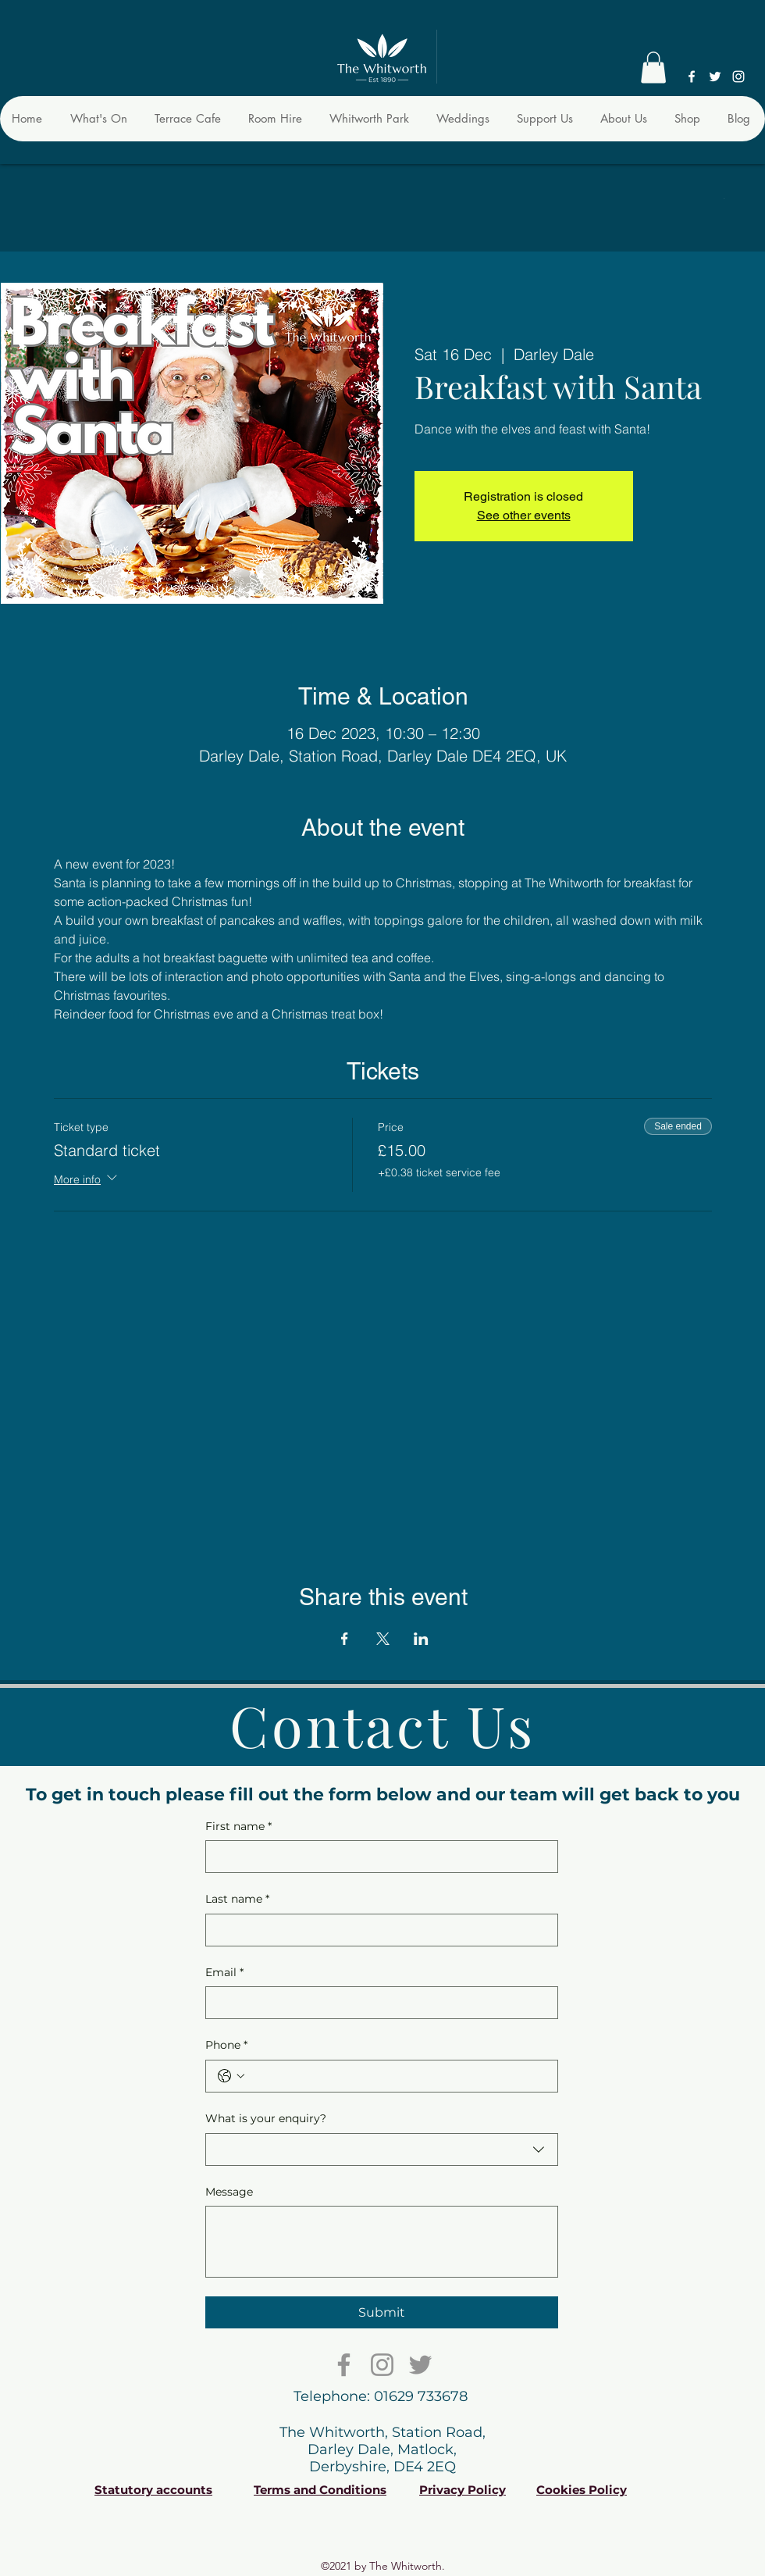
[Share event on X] (382, 1638)
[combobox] (381, 2149)
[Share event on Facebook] (344, 1638)
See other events (524, 515)
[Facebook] (691, 76)
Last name (237, 1899)
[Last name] (377, 1930)
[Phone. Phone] (397, 2076)
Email (224, 1973)
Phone (226, 2045)
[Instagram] (738, 76)
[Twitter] (715, 76)
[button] (653, 68)
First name (238, 1827)
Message (229, 2192)
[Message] (381, 2242)
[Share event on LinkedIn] (421, 1638)
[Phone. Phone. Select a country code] (231, 2076)
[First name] (377, 1856)
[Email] (377, 2002)
